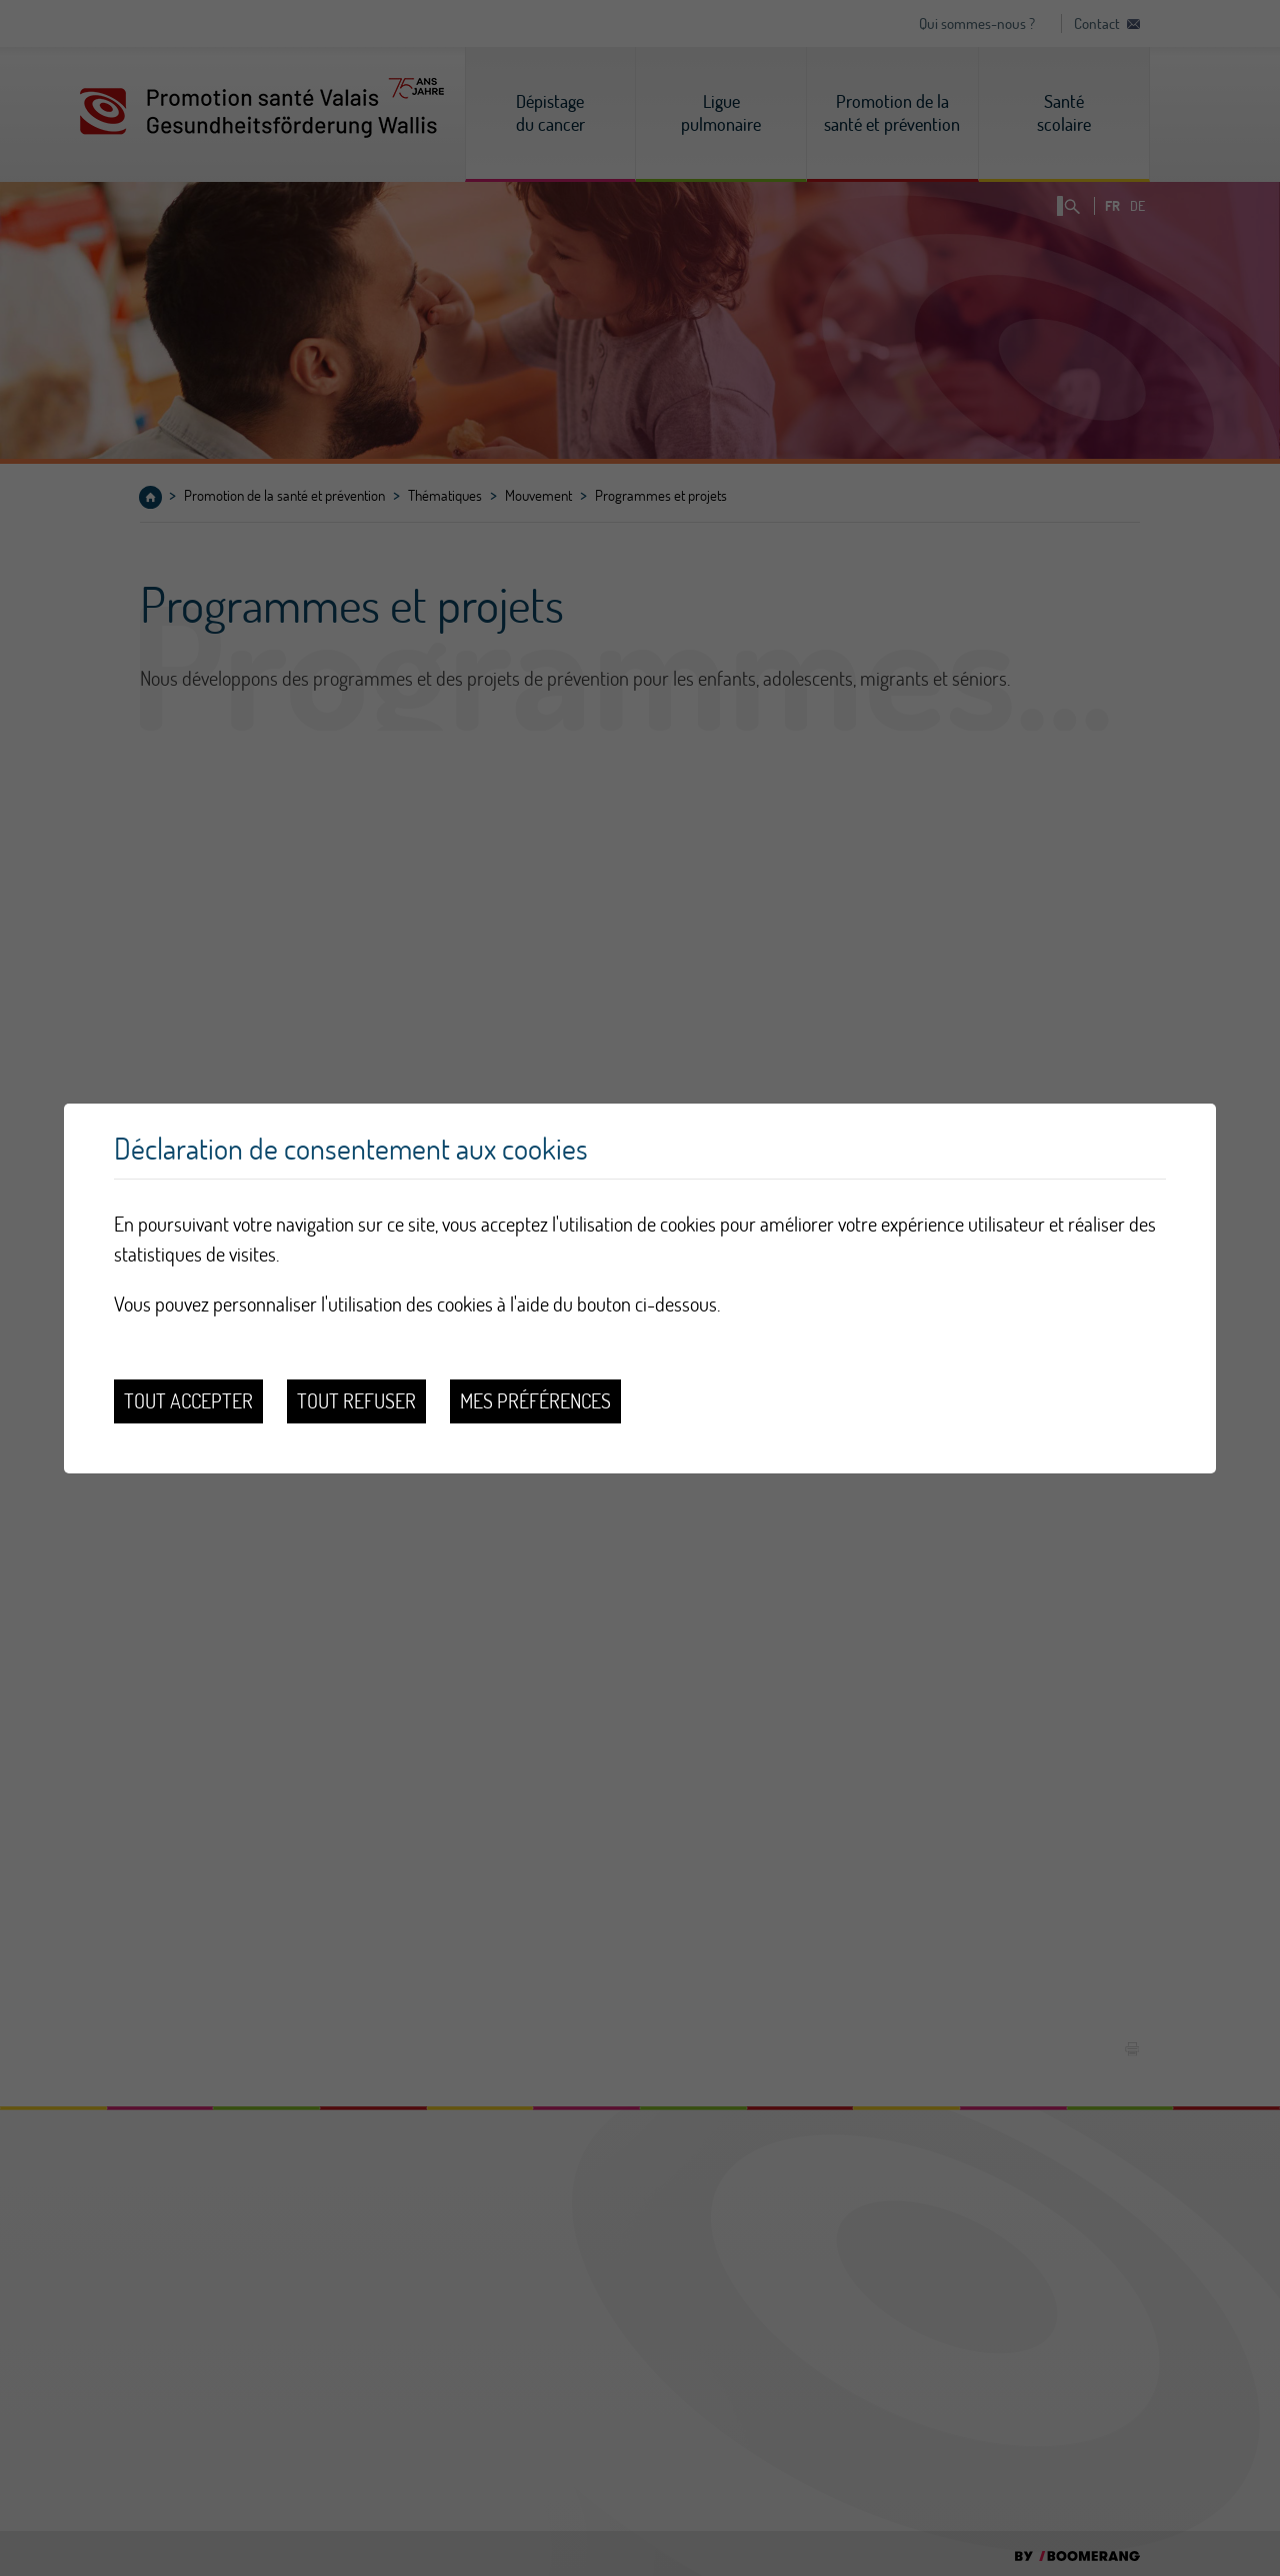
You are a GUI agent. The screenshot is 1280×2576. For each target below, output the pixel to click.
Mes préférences (535, 1400)
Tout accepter (188, 1400)
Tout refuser (356, 1400)
